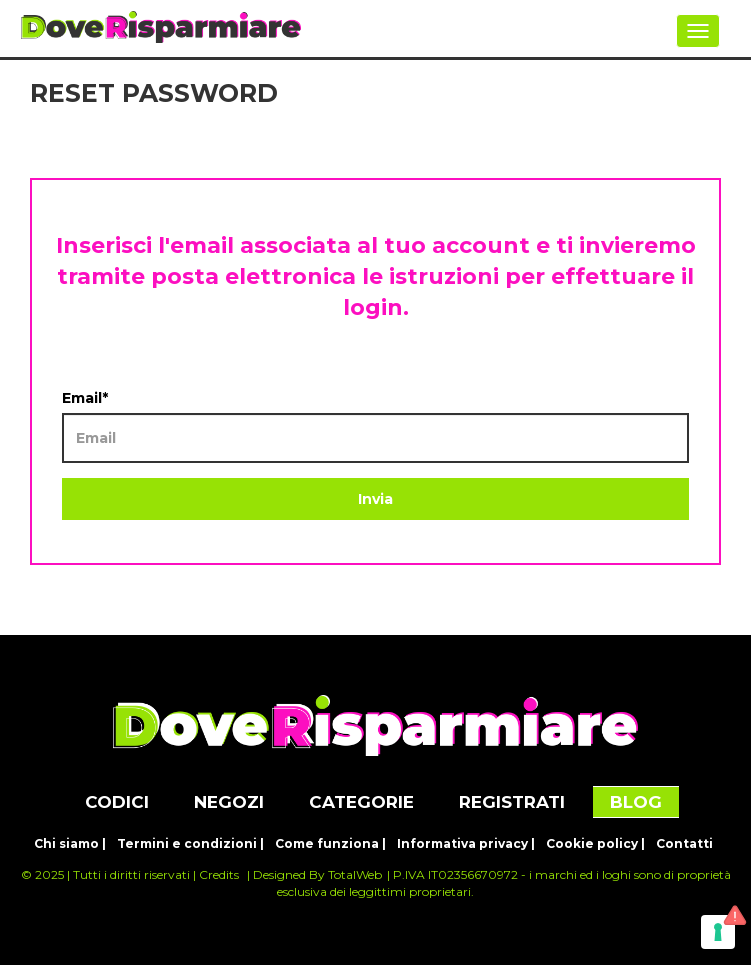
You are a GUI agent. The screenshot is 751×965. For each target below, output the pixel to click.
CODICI (117, 802)
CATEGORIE (361, 802)
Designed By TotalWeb (317, 874)
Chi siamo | (70, 843)
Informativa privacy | (466, 843)
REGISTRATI (512, 802)
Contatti (684, 843)
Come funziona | (330, 843)
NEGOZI (229, 802)
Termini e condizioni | (190, 843)
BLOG (636, 802)
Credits (219, 874)
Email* (85, 398)
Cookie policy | (595, 843)
